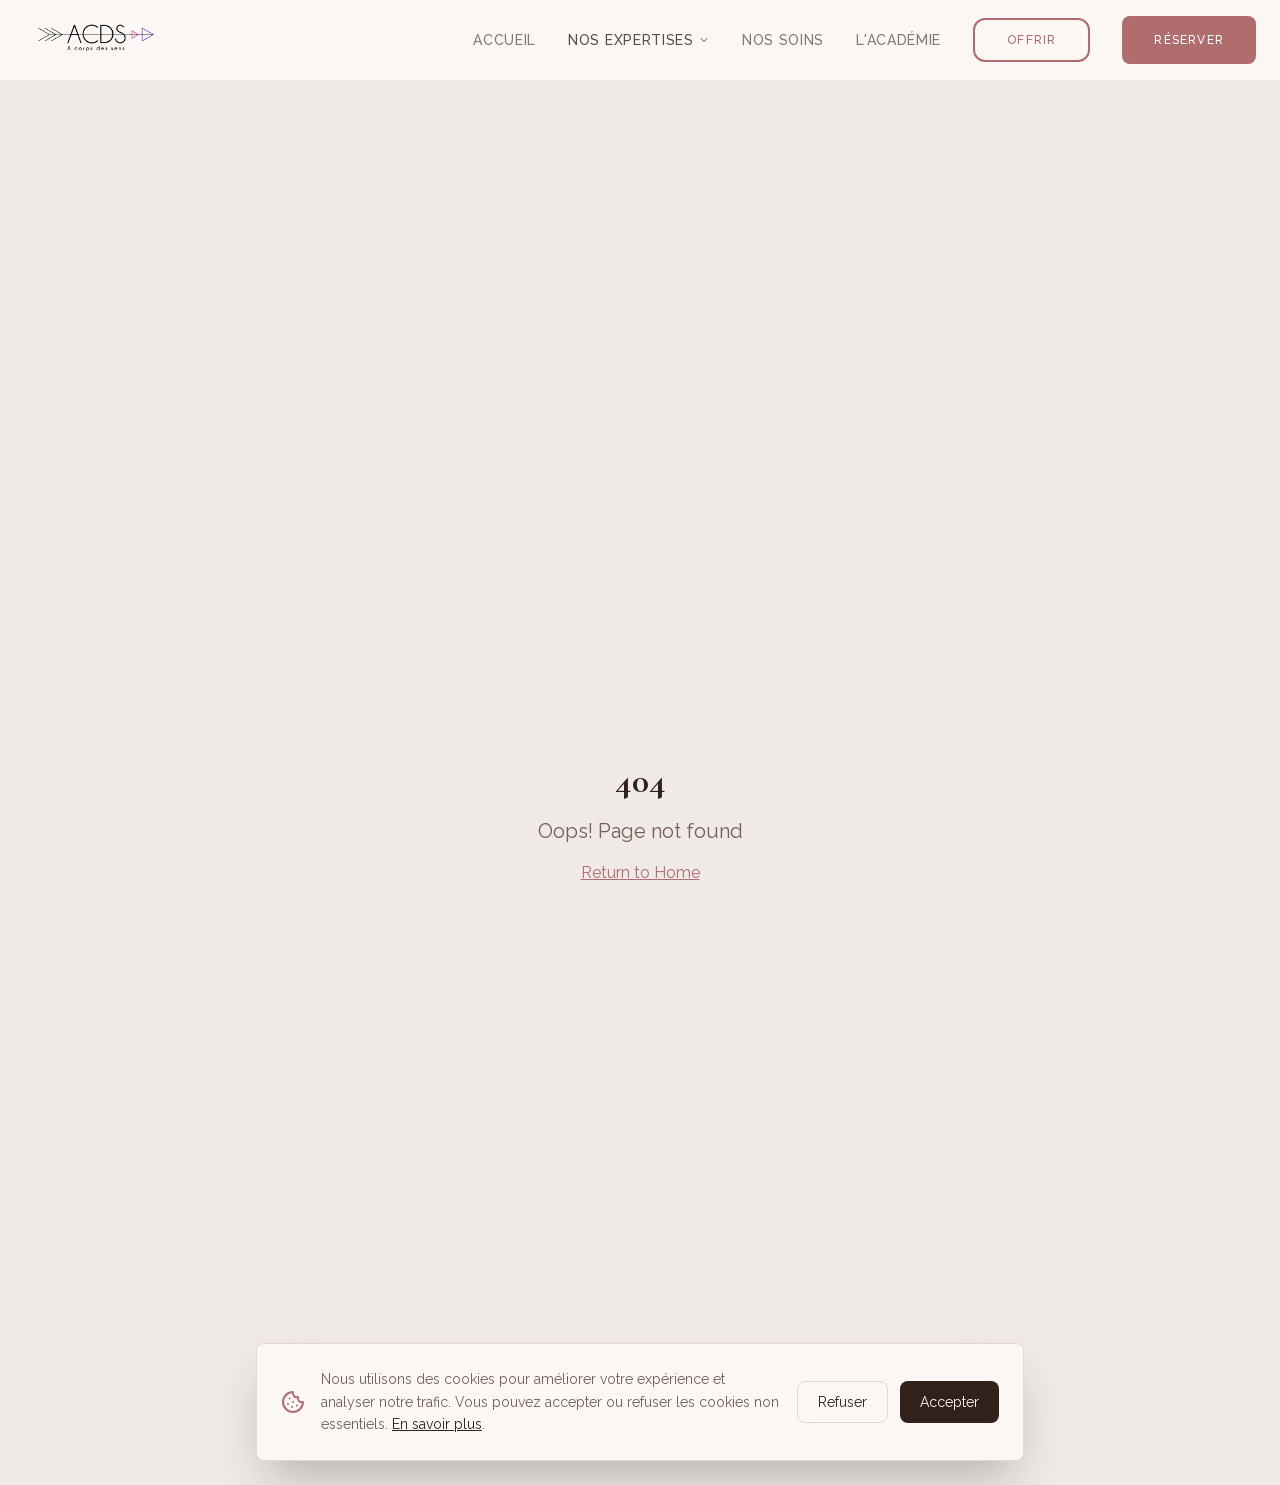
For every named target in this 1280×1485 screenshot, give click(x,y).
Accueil (504, 40)
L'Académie (898, 40)
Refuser (842, 1402)
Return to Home (640, 872)
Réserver (1189, 40)
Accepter (949, 1402)
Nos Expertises (639, 40)
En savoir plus (437, 1424)
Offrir (1031, 40)
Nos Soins (783, 40)
